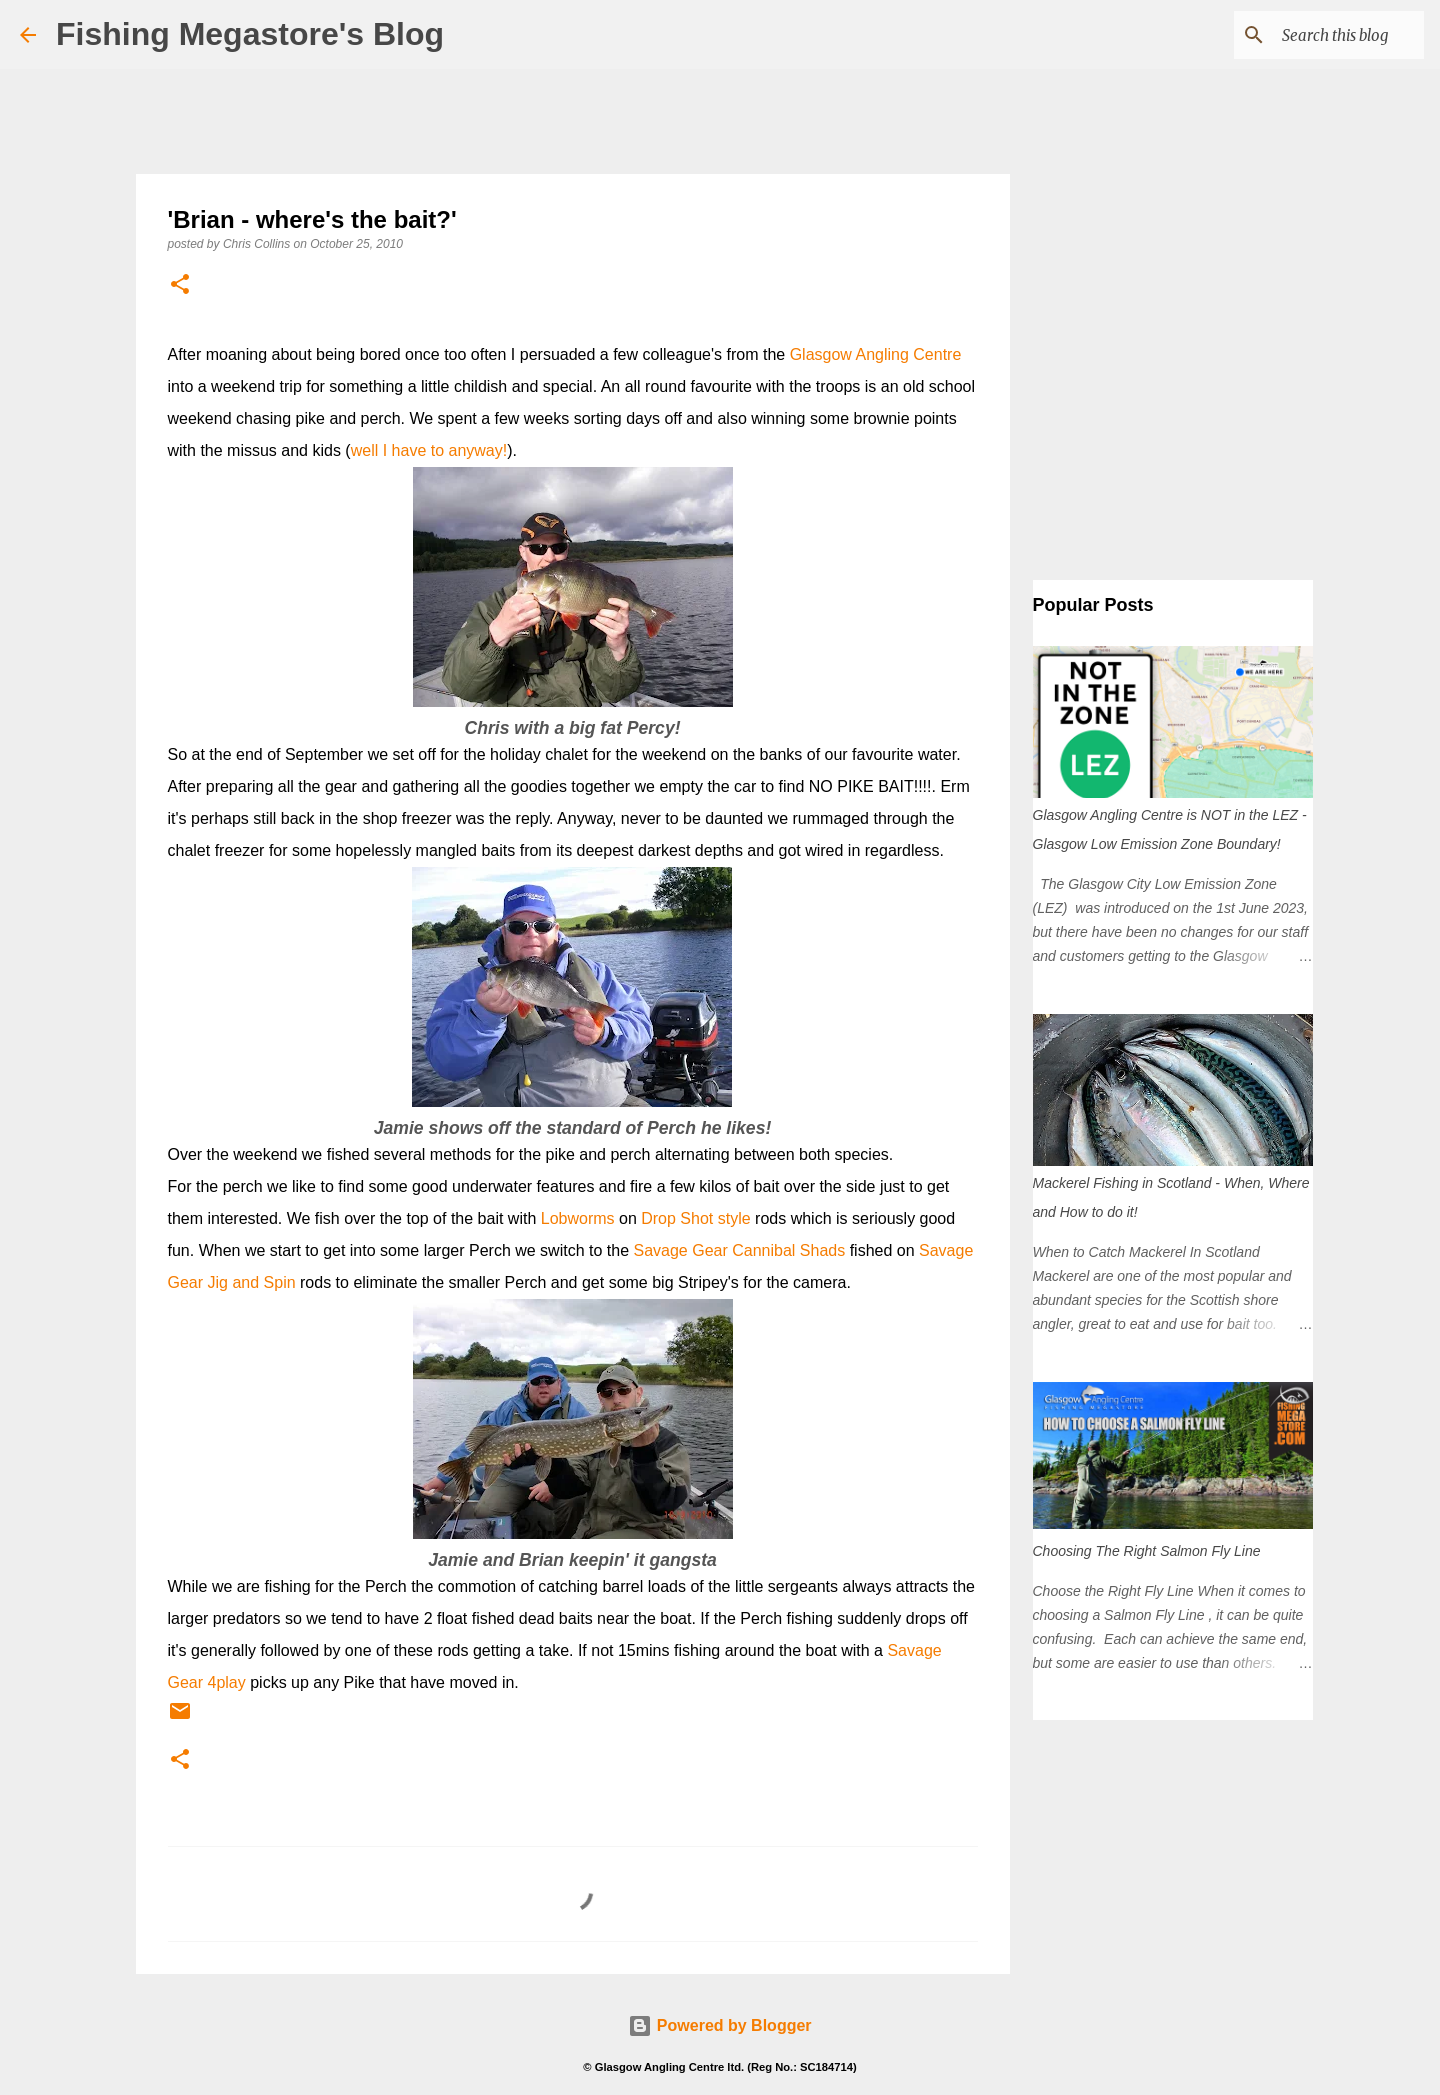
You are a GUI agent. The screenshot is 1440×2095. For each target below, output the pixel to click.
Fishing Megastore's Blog (250, 34)
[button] (180, 285)
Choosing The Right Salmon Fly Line (1147, 1551)
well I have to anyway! (429, 450)
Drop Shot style (695, 1218)
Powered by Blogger (719, 2025)
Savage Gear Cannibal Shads (740, 1250)
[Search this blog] (1319, 35)
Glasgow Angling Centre (876, 354)
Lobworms (578, 1218)
